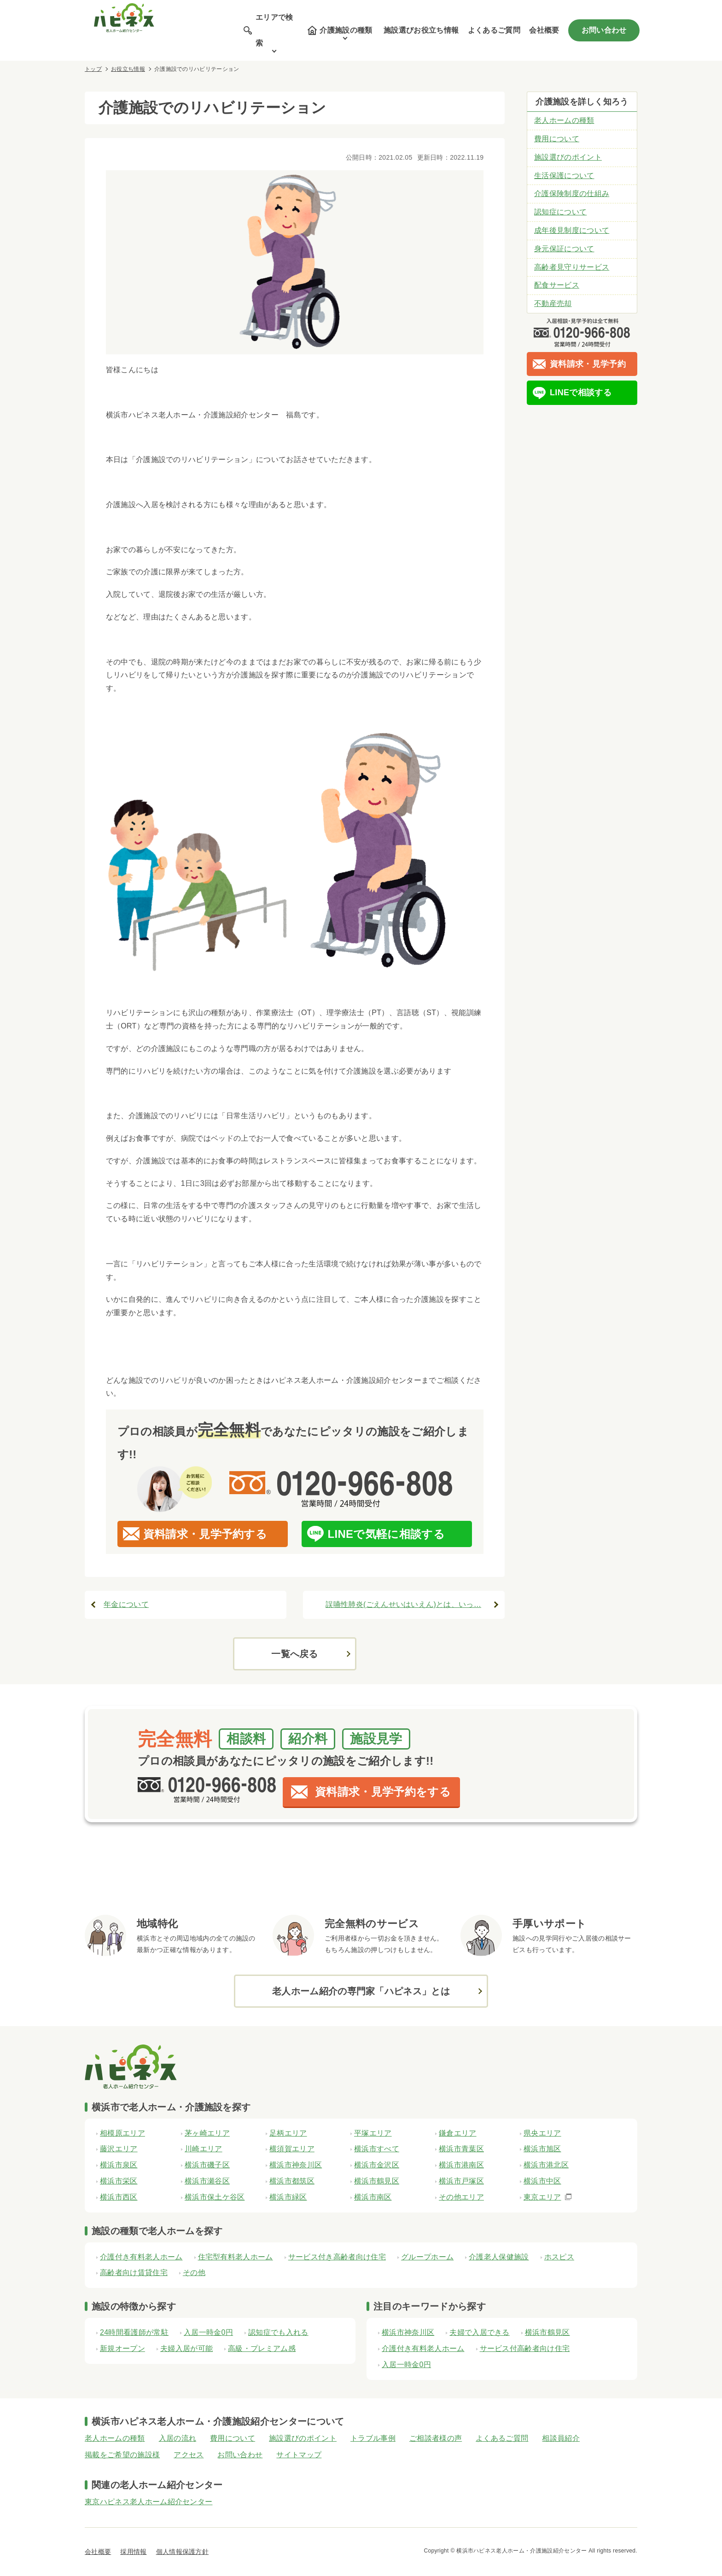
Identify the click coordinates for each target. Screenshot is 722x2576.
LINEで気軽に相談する (386, 1534)
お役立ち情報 (128, 69)
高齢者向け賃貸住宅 (134, 2272)
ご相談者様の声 (435, 2438)
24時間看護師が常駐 (134, 2332)
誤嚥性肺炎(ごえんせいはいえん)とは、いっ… (403, 1604)
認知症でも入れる (278, 2332)
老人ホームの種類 (564, 120)
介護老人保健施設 (499, 2257)
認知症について (560, 212)
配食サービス (556, 285)
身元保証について (564, 249)
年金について (126, 1604)
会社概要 (544, 30)
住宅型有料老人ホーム (235, 2257)
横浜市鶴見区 (547, 2332)
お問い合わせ (604, 30)
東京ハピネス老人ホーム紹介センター (148, 2502)
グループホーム (427, 2257)
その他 (194, 2272)
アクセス (189, 2455)
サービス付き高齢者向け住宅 (337, 2257)
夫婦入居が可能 (186, 2348)
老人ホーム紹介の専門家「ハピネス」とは (361, 1991)
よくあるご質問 (494, 30)
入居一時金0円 (208, 2332)
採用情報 (133, 2551)
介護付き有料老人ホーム (141, 2257)
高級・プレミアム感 (262, 2348)
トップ (93, 69)
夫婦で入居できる (479, 2332)
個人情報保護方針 (182, 2551)
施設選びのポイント (568, 157)
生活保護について (564, 175)
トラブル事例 (373, 2438)
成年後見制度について (571, 230)
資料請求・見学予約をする (383, 1791)
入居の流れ (178, 2438)
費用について (556, 139)
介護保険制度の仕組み (571, 193)
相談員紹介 (561, 2438)
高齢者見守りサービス (571, 267)
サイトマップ (298, 2455)
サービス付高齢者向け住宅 (525, 2348)
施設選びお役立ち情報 (421, 30)
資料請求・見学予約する (205, 1534)
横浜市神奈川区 (408, 2332)
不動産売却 (553, 303)
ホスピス (559, 2257)
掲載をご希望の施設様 (122, 2455)
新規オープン (122, 2348)
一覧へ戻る (294, 1654)
